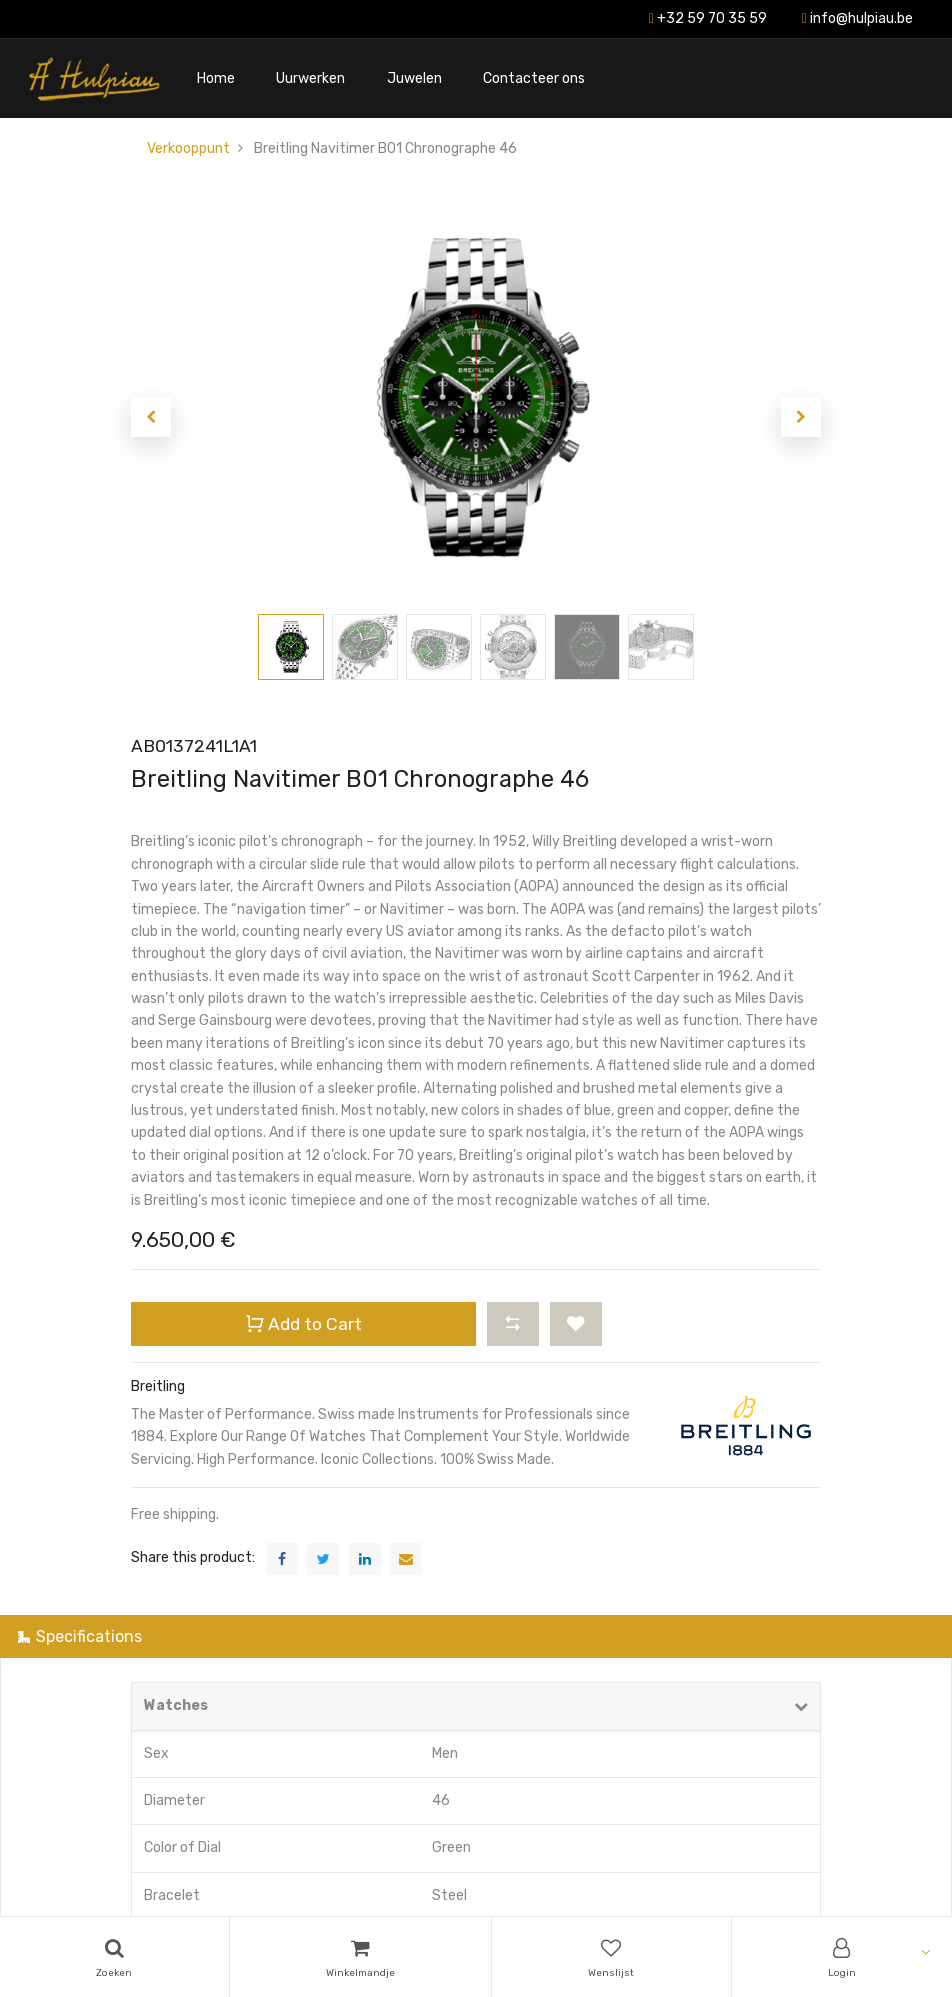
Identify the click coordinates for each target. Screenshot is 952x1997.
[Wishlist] (611, 1957)
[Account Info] (842, 1957)
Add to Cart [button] (303, 1323)
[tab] (476, 1636)
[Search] (114, 1957)
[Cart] (361, 1957)
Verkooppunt (188, 148)
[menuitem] (216, 78)
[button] (151, 417)
